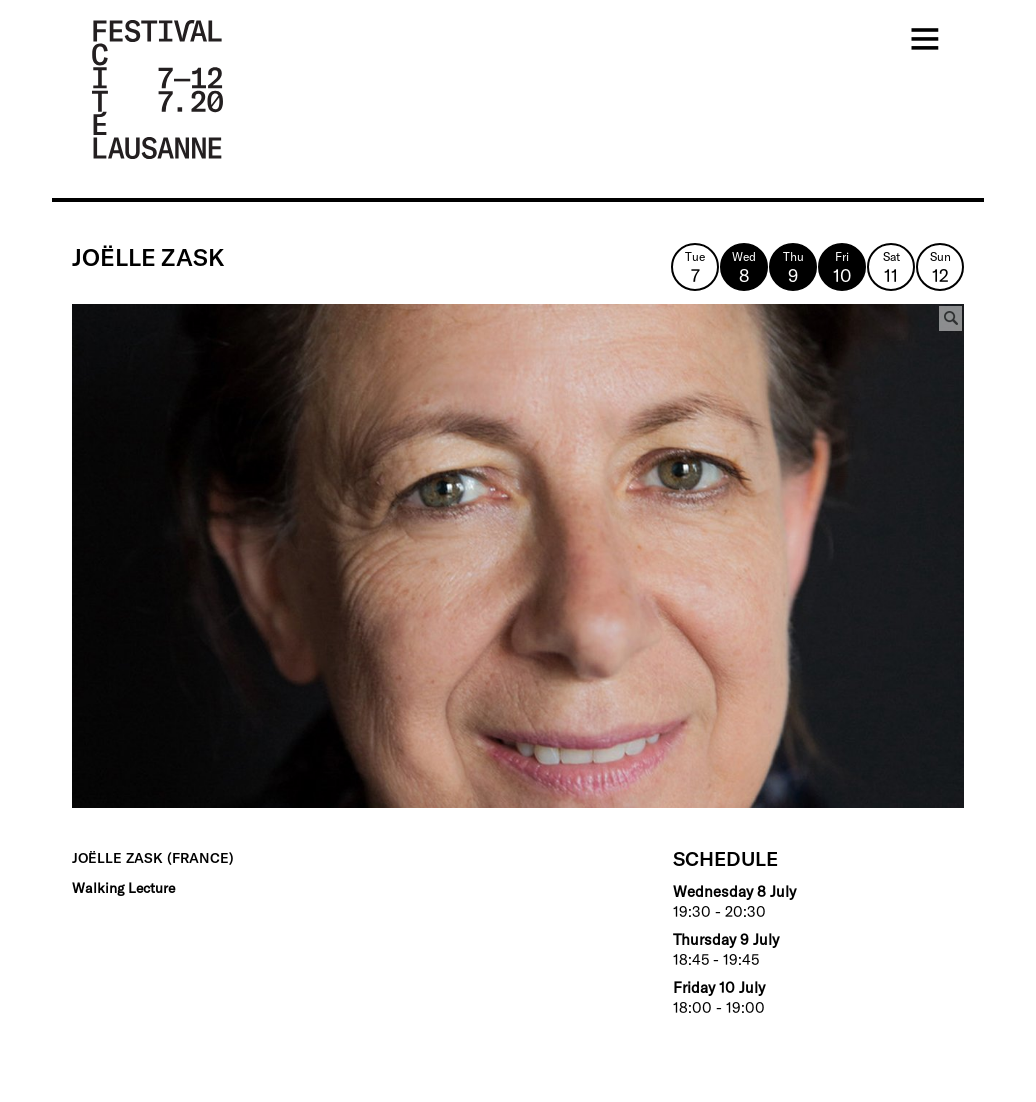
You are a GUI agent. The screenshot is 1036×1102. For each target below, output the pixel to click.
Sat (891, 268)
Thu (793, 268)
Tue (695, 268)
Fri (842, 268)
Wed (744, 268)
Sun (940, 268)
